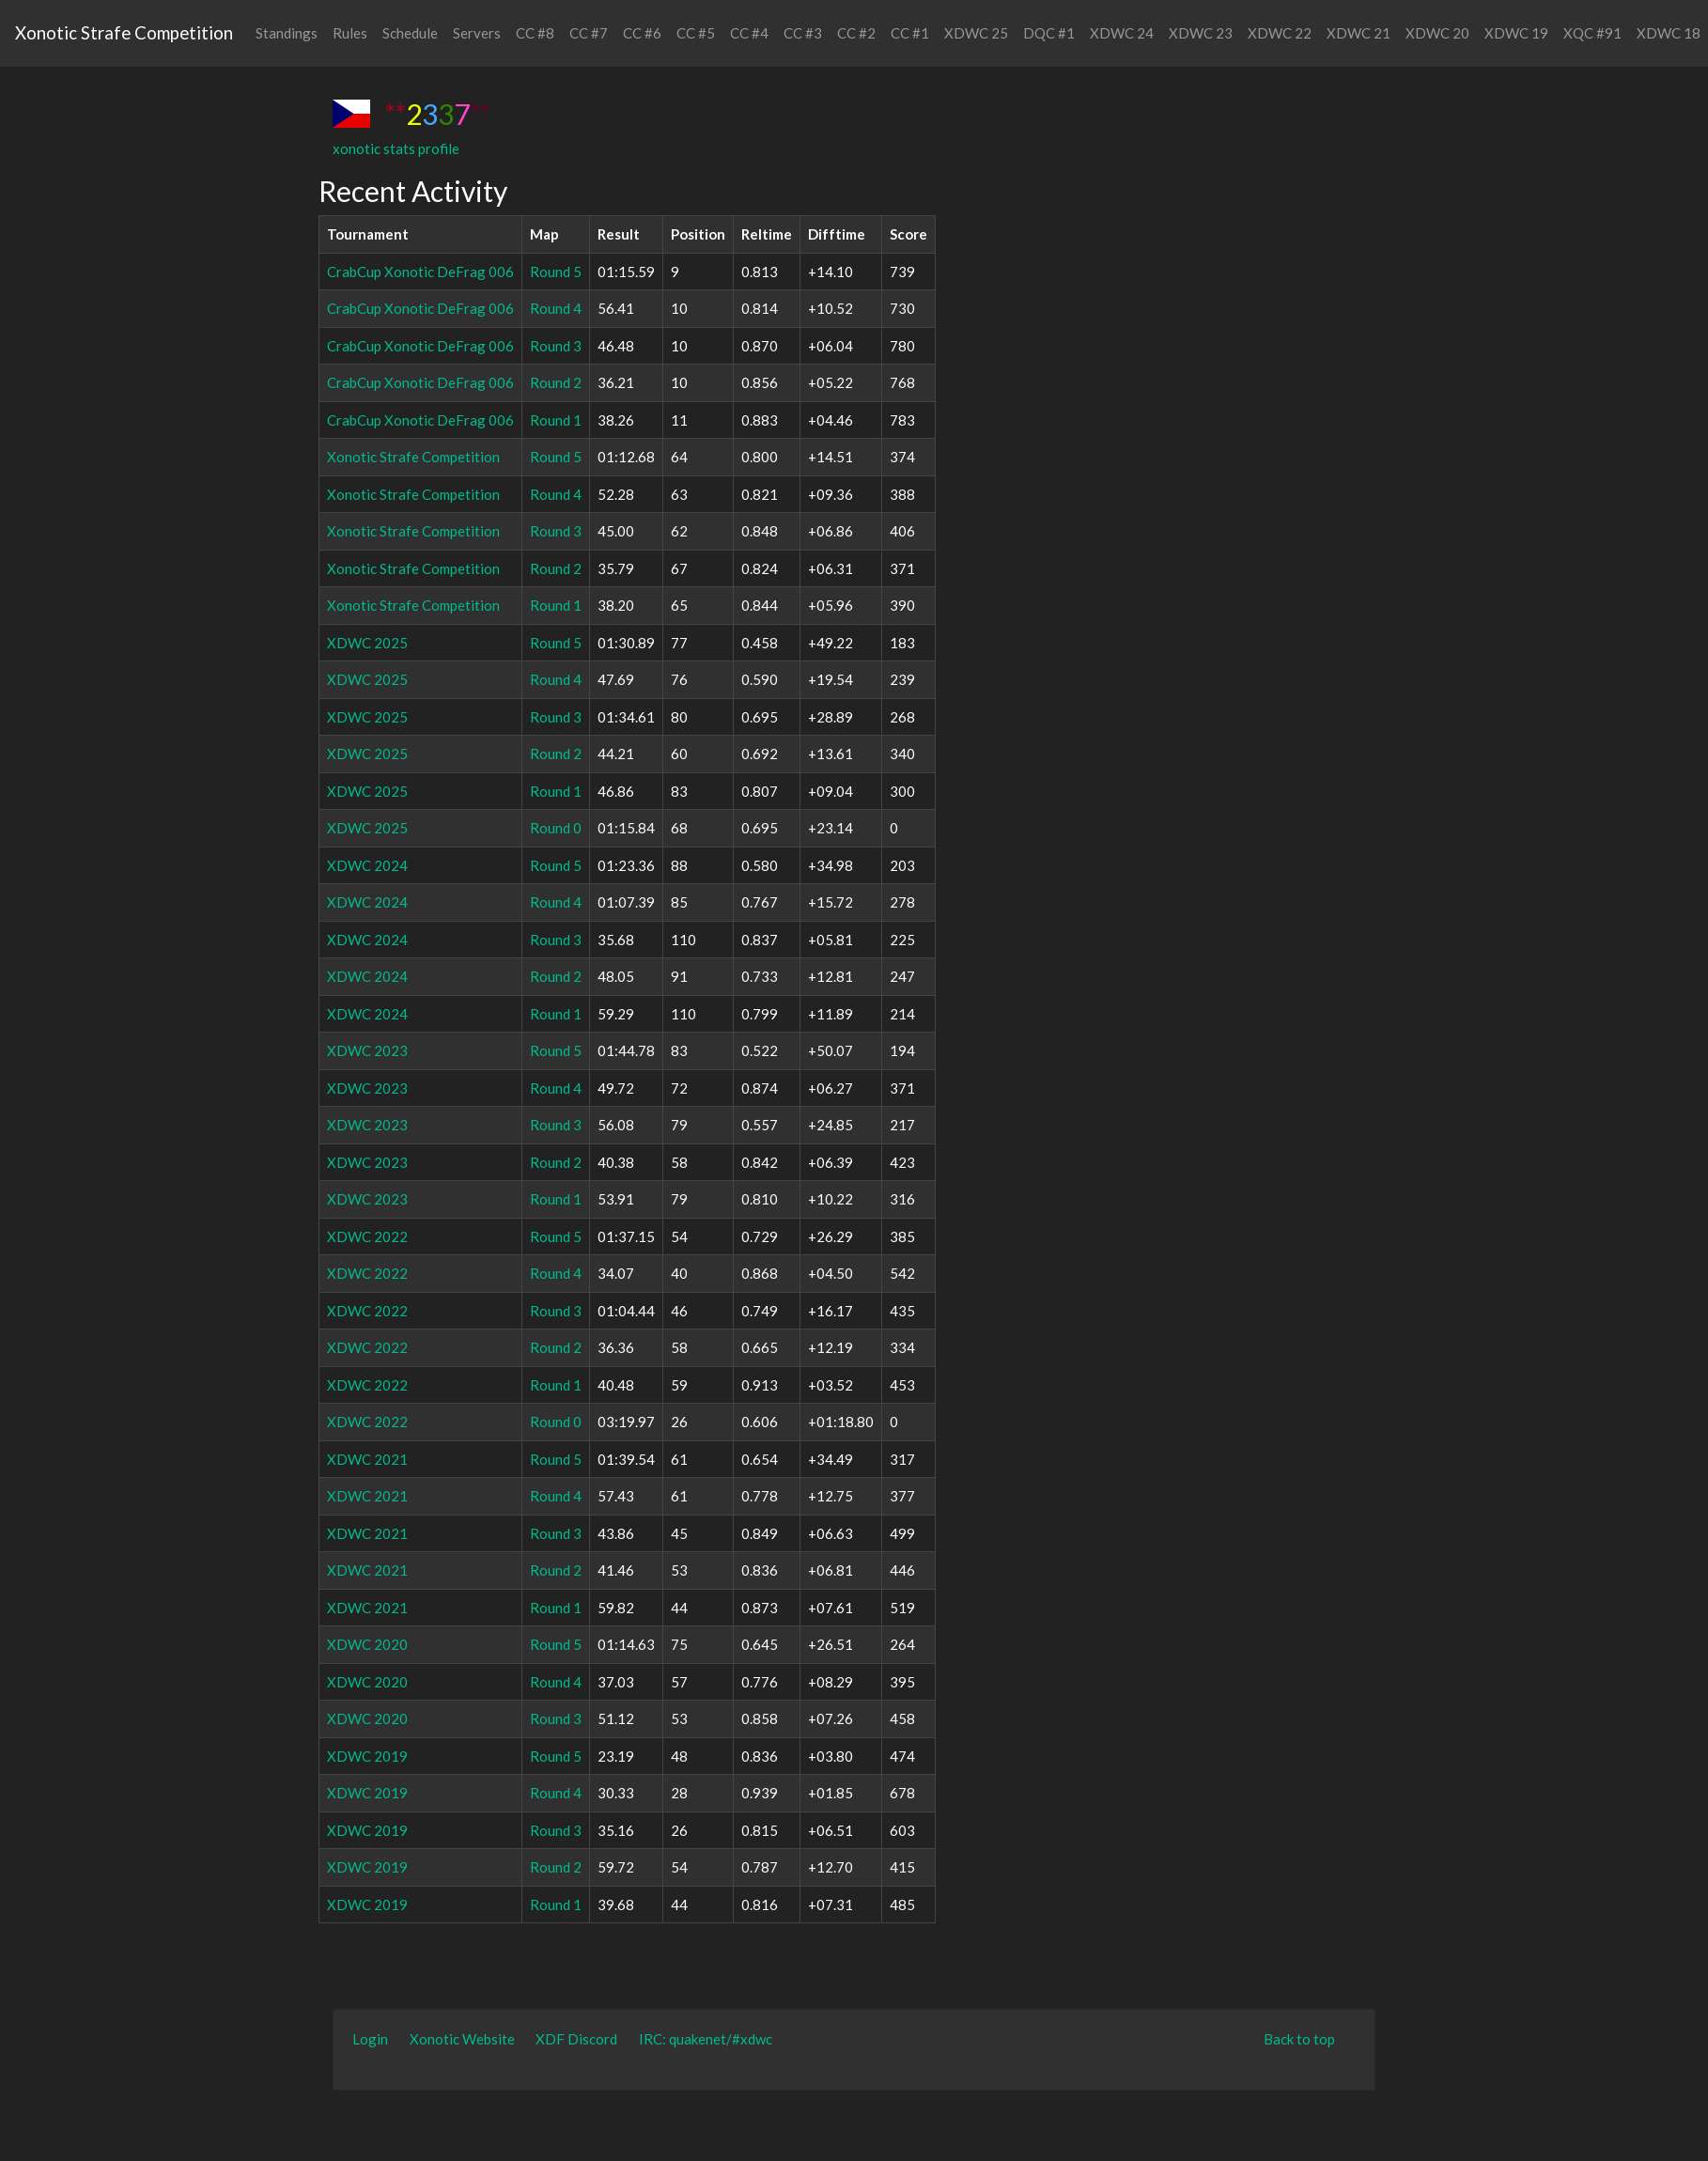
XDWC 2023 (367, 1050)
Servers (477, 32)
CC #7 (588, 32)
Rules (350, 32)
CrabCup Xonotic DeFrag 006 (420, 271)
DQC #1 (1049, 32)
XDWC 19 (1516, 32)
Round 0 (556, 827)
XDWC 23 (1201, 32)
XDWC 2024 (367, 865)
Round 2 (556, 382)
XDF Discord (576, 2038)
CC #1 (910, 32)
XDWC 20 (1437, 32)
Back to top (1299, 2038)
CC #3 (803, 32)
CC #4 (749, 32)
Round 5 (556, 271)
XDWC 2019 (367, 1756)
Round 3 (556, 345)
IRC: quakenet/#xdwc (705, 2038)
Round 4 (556, 308)
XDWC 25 (976, 32)
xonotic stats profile (396, 148)
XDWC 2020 (367, 1644)
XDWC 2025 (367, 642)
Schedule (410, 32)
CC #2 (856, 32)
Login (370, 2038)
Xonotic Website (462, 2038)
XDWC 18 (1668, 32)
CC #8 (535, 32)
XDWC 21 (1358, 32)
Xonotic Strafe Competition (124, 32)
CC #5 (695, 32)
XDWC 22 (1280, 32)
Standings (287, 32)
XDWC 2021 (367, 1459)
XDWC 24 (1122, 32)
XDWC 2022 (367, 1236)
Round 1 (556, 420)
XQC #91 (1592, 32)
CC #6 (642, 32)
